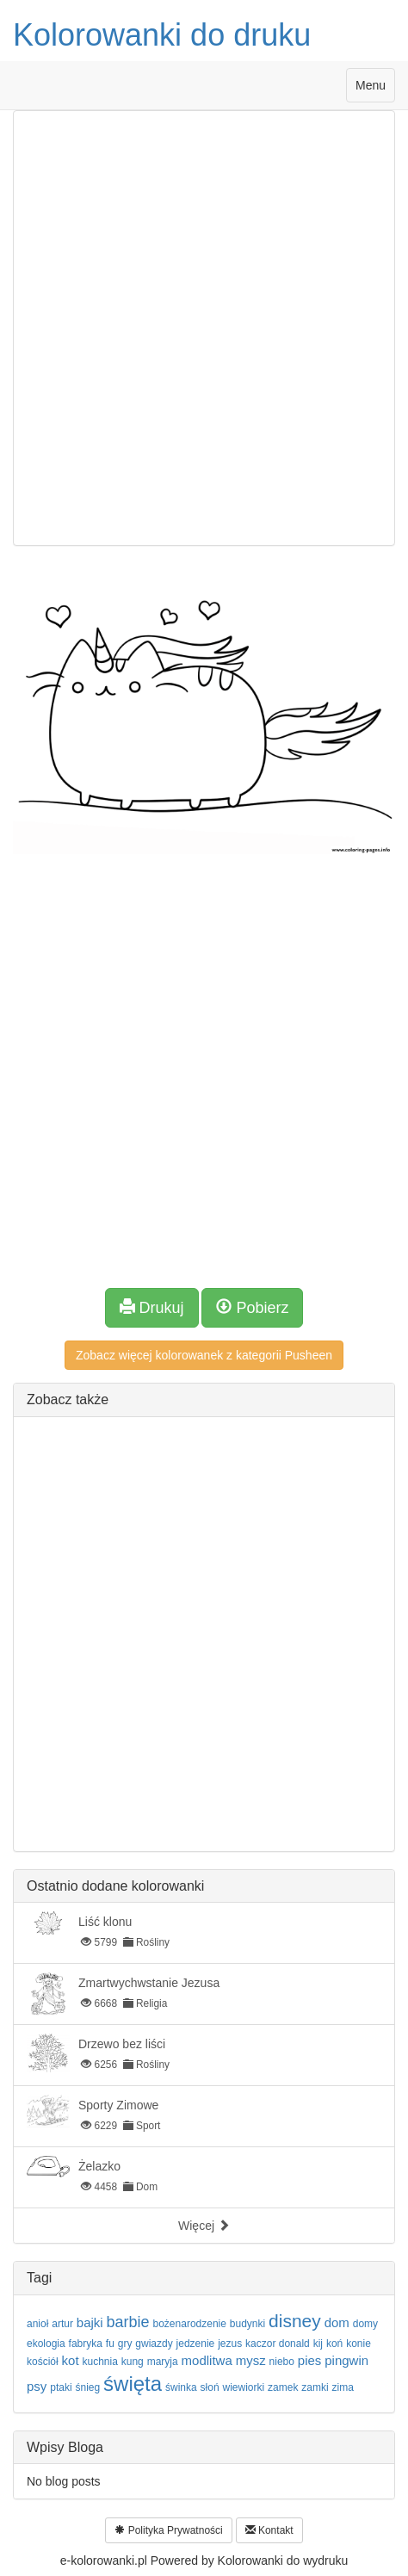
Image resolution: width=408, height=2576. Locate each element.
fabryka (85, 2344)
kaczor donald (277, 2344)
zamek (283, 2387)
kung (132, 2362)
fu (110, 2344)
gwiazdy (153, 2344)
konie (358, 2344)
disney (295, 2321)
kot (70, 2360)
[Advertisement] (204, 328)
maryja (162, 2362)
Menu (375, 89)
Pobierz (252, 1307)
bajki (90, 2322)
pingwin (346, 2360)
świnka (181, 2387)
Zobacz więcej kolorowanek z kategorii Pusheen (204, 1355)
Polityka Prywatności (168, 2530)
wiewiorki (243, 2387)
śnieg (87, 2387)
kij (318, 2344)
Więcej (204, 2225)
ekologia (46, 2344)
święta (132, 2383)
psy (36, 2386)
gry (125, 2344)
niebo (281, 2362)
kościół (43, 2362)
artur (62, 2324)
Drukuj (152, 1307)
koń (334, 2344)
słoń (210, 2387)
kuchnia (99, 2362)
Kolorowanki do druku (162, 35)
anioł (37, 2324)
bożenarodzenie (189, 2324)
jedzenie (195, 2344)
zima (343, 2387)
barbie (128, 2322)
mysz (251, 2360)
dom (337, 2322)
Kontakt (269, 2530)
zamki (314, 2387)
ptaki (60, 2387)
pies (310, 2360)
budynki (247, 2324)
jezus (230, 2344)
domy (365, 2324)
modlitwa (207, 2360)
